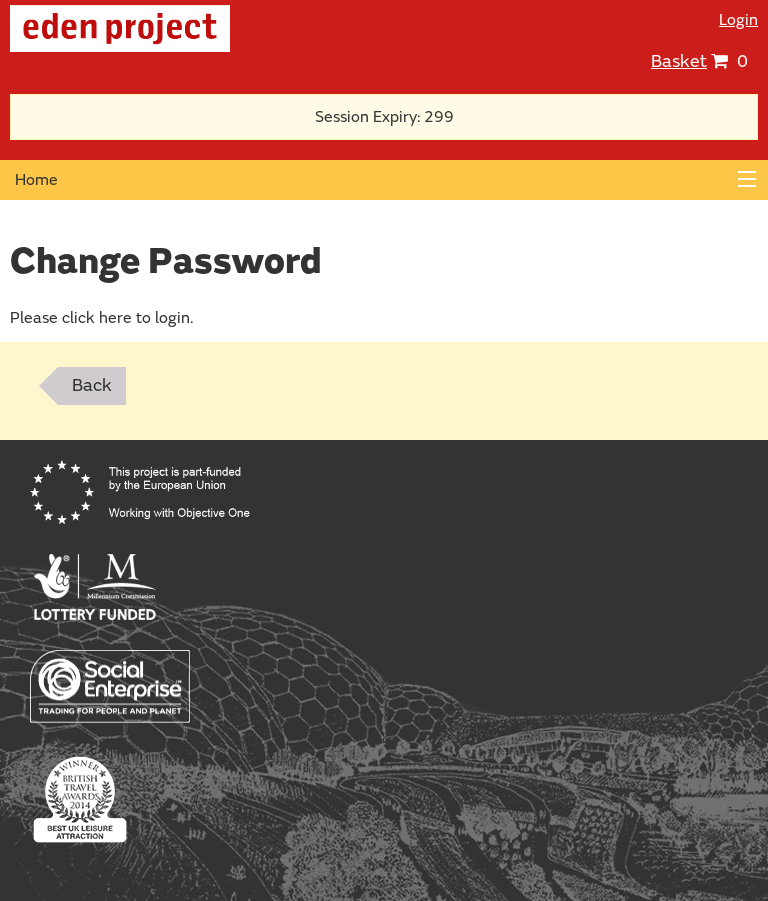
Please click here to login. (101, 318)
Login (738, 20)
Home (36, 180)
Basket (679, 61)
